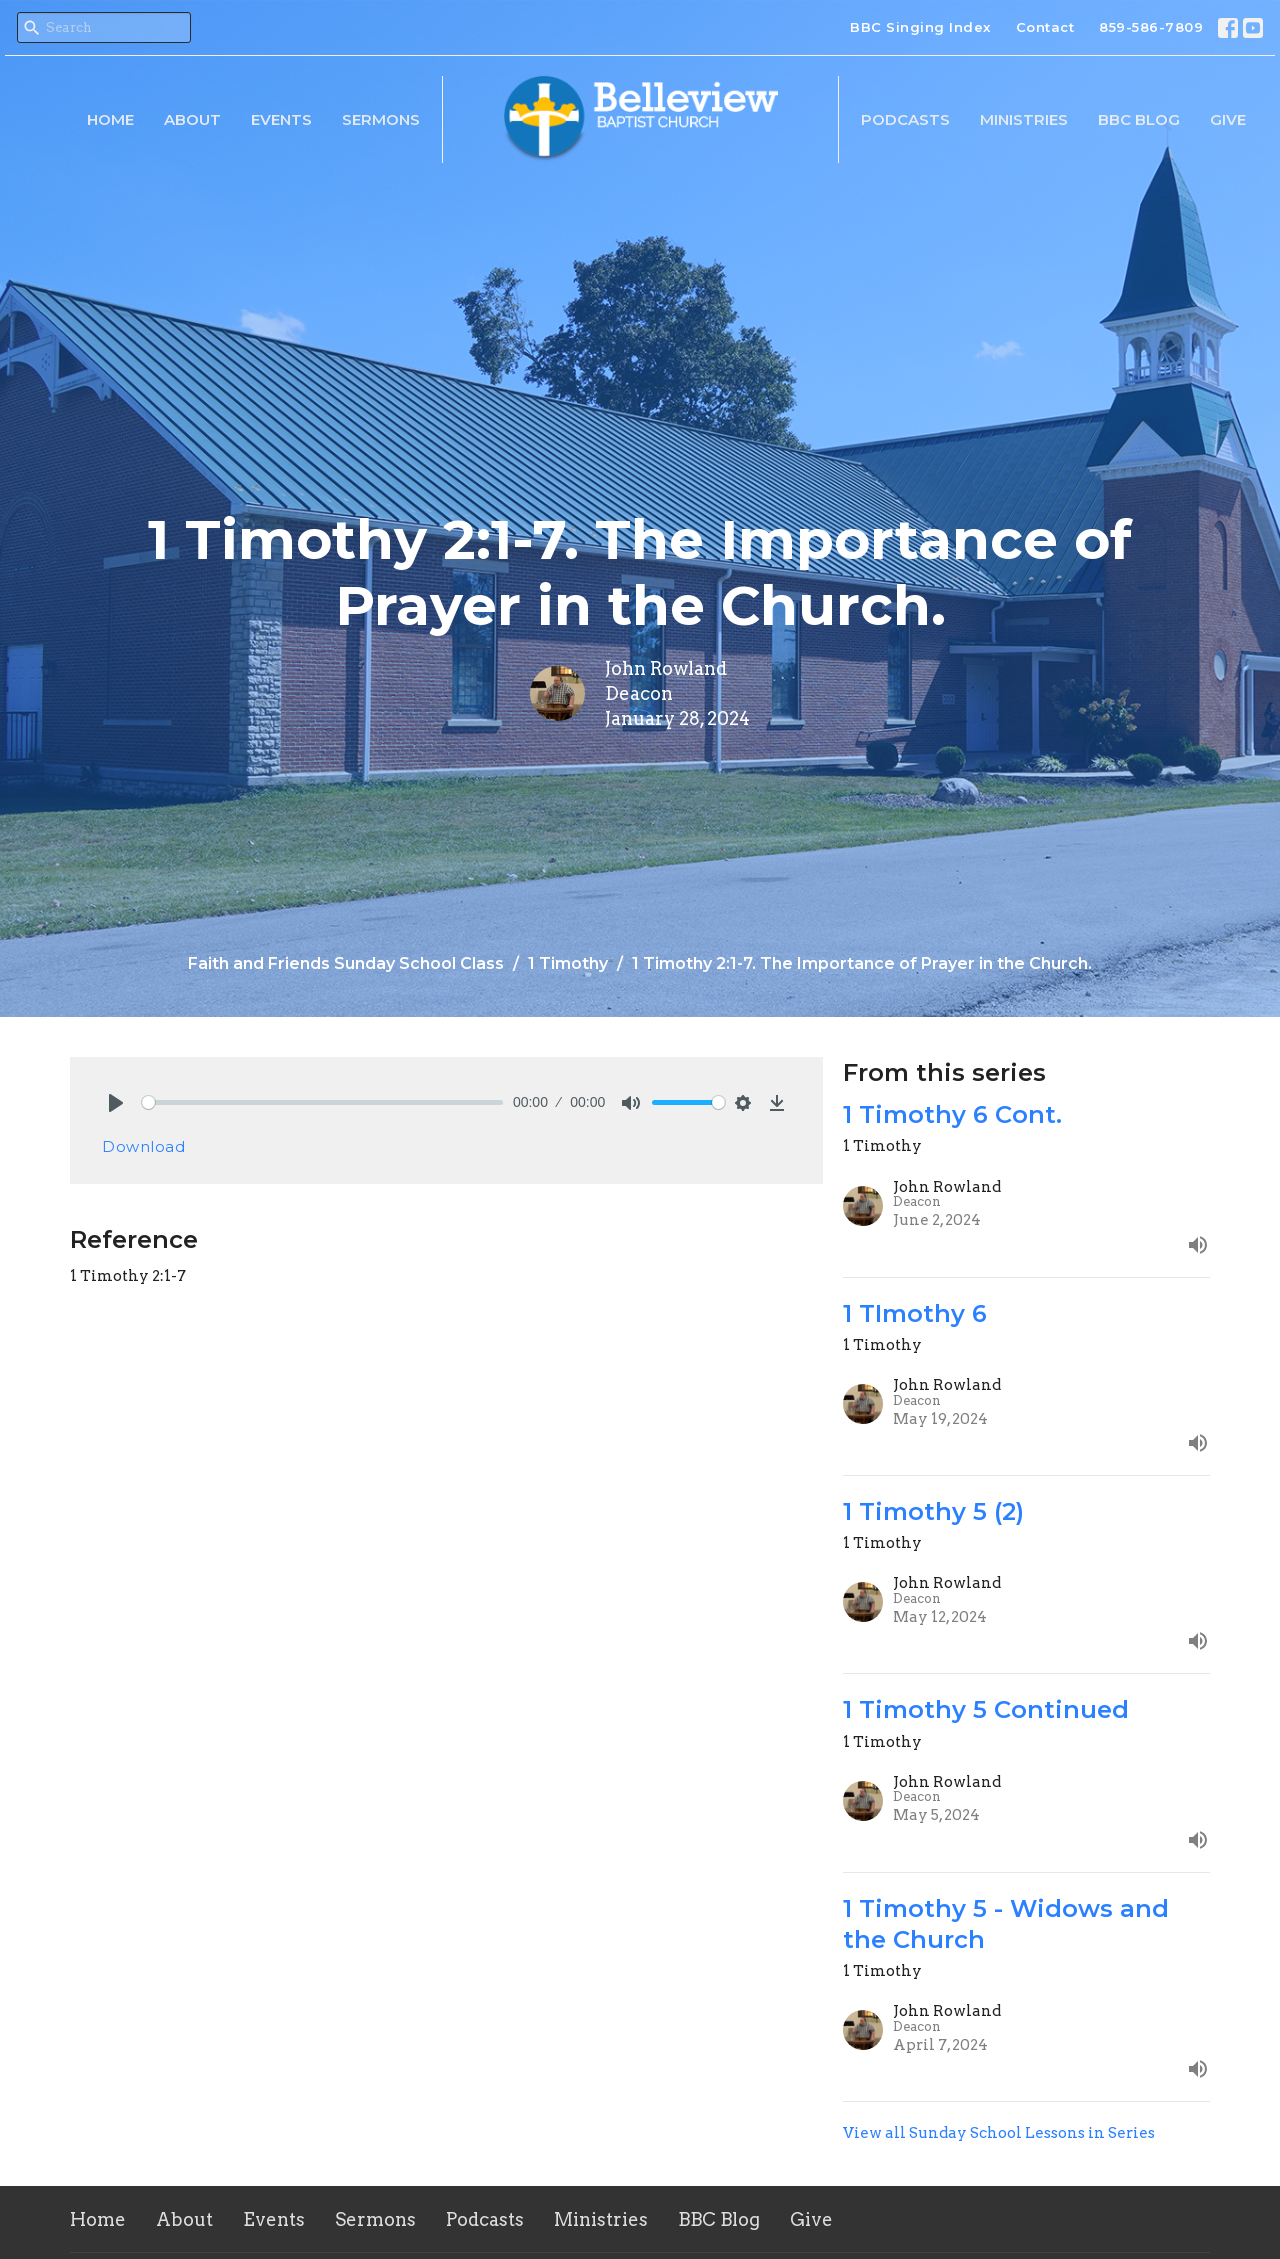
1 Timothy (568, 963)
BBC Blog (1139, 119)
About (192, 119)
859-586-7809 (1151, 27)
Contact (1045, 27)
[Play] (116, 1103)
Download (143, 1146)
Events (281, 119)
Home (110, 119)
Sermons (381, 119)
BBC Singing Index (920, 27)
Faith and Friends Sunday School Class (346, 963)
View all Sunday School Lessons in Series (999, 2133)
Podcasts (905, 119)
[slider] (322, 1102)
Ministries (1024, 119)
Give (1228, 119)
